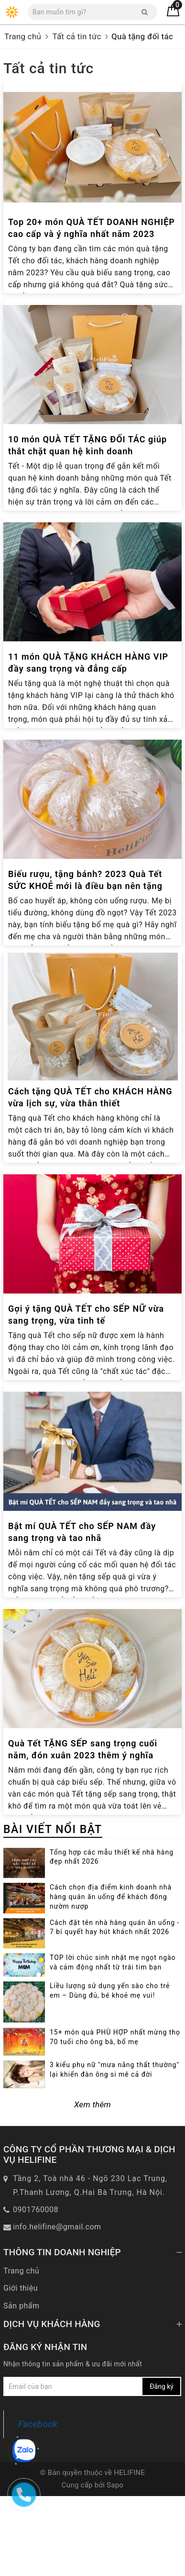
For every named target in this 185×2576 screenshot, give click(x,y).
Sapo (115, 2565)
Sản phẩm (21, 2385)
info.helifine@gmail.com (57, 2306)
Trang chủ (21, 2350)
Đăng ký (162, 2467)
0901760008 (35, 2289)
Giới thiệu (20, 2368)
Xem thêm (92, 2184)
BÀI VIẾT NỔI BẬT (52, 1829)
